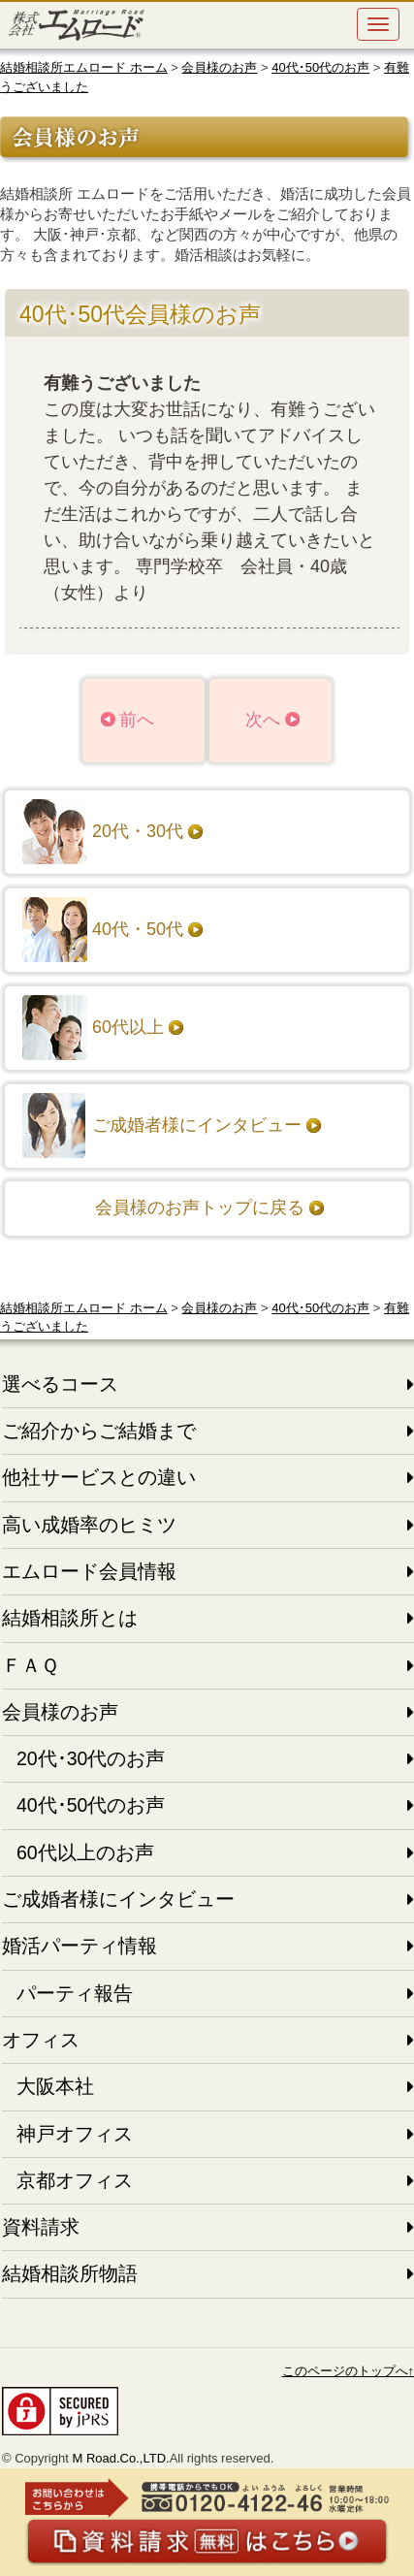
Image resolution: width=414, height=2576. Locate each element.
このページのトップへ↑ (348, 2371)
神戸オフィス (74, 2133)
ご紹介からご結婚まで (99, 1430)
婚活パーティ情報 (79, 1945)
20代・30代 (137, 831)
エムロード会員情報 (89, 1571)
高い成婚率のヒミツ (89, 1524)
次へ (262, 719)
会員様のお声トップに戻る (199, 1207)
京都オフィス (74, 2180)
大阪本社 (55, 2086)
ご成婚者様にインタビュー (197, 1125)
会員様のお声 (219, 67)
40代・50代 (137, 929)
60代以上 (128, 1027)
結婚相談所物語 (70, 2273)
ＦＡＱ (30, 1665)
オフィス (41, 2039)
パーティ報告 (74, 1993)
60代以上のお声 (85, 1852)
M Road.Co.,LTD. (120, 2458)
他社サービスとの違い (99, 1477)
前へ (136, 719)
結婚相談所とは (70, 1617)
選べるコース (60, 1384)
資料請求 (41, 2227)
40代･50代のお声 (320, 67)
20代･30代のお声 (90, 1758)
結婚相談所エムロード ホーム (84, 67)
